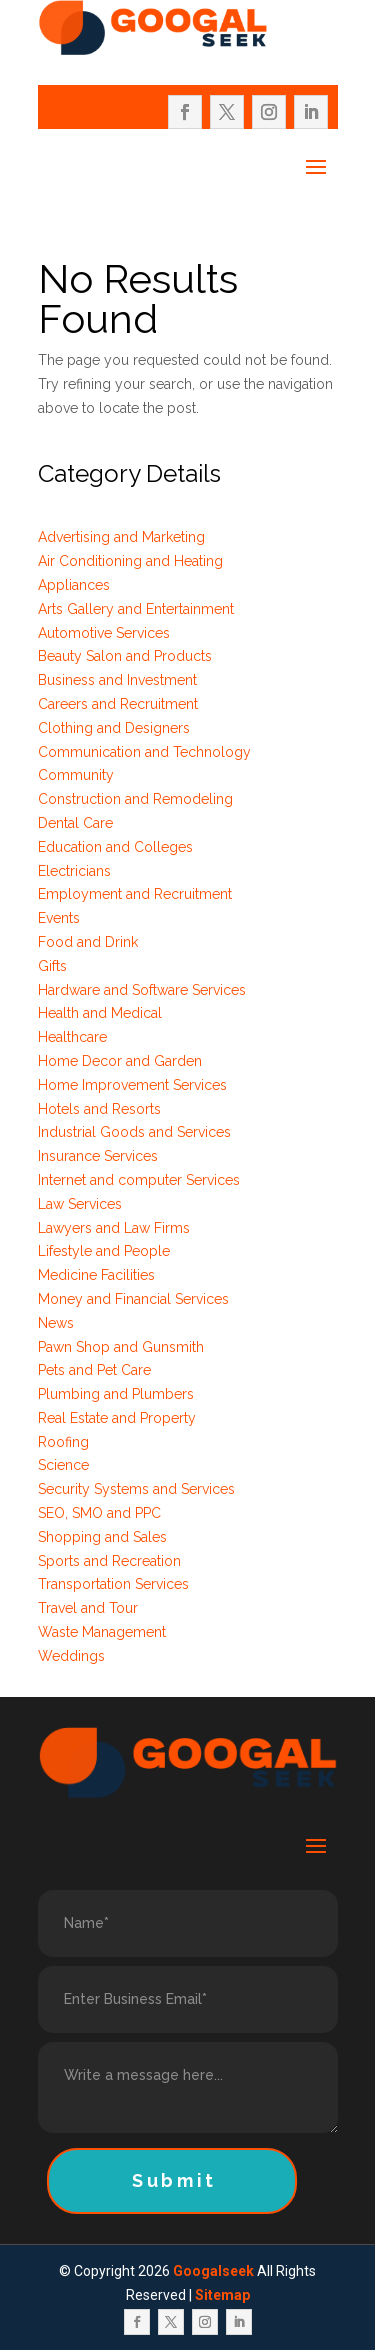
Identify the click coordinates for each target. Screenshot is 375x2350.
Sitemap (222, 2295)
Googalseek (213, 2271)
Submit (174, 2180)
